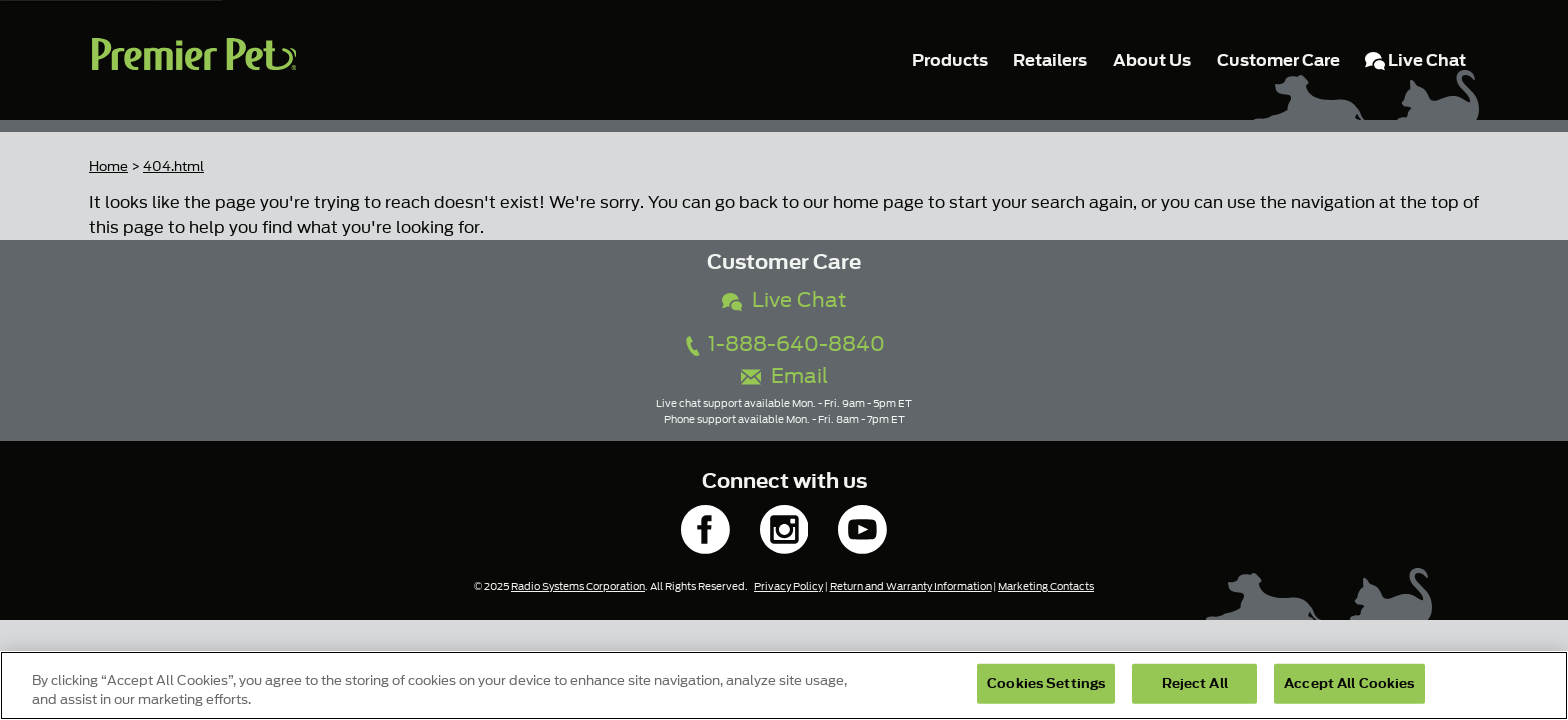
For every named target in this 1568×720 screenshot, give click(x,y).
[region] (784, 685)
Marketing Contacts (1046, 586)
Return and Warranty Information (911, 586)
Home (108, 166)
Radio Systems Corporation (578, 586)
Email (784, 376)
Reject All (1195, 683)
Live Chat (784, 300)
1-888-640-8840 (784, 344)
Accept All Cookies (1349, 683)
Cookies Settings (1046, 683)
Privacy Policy (788, 586)
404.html (173, 166)
